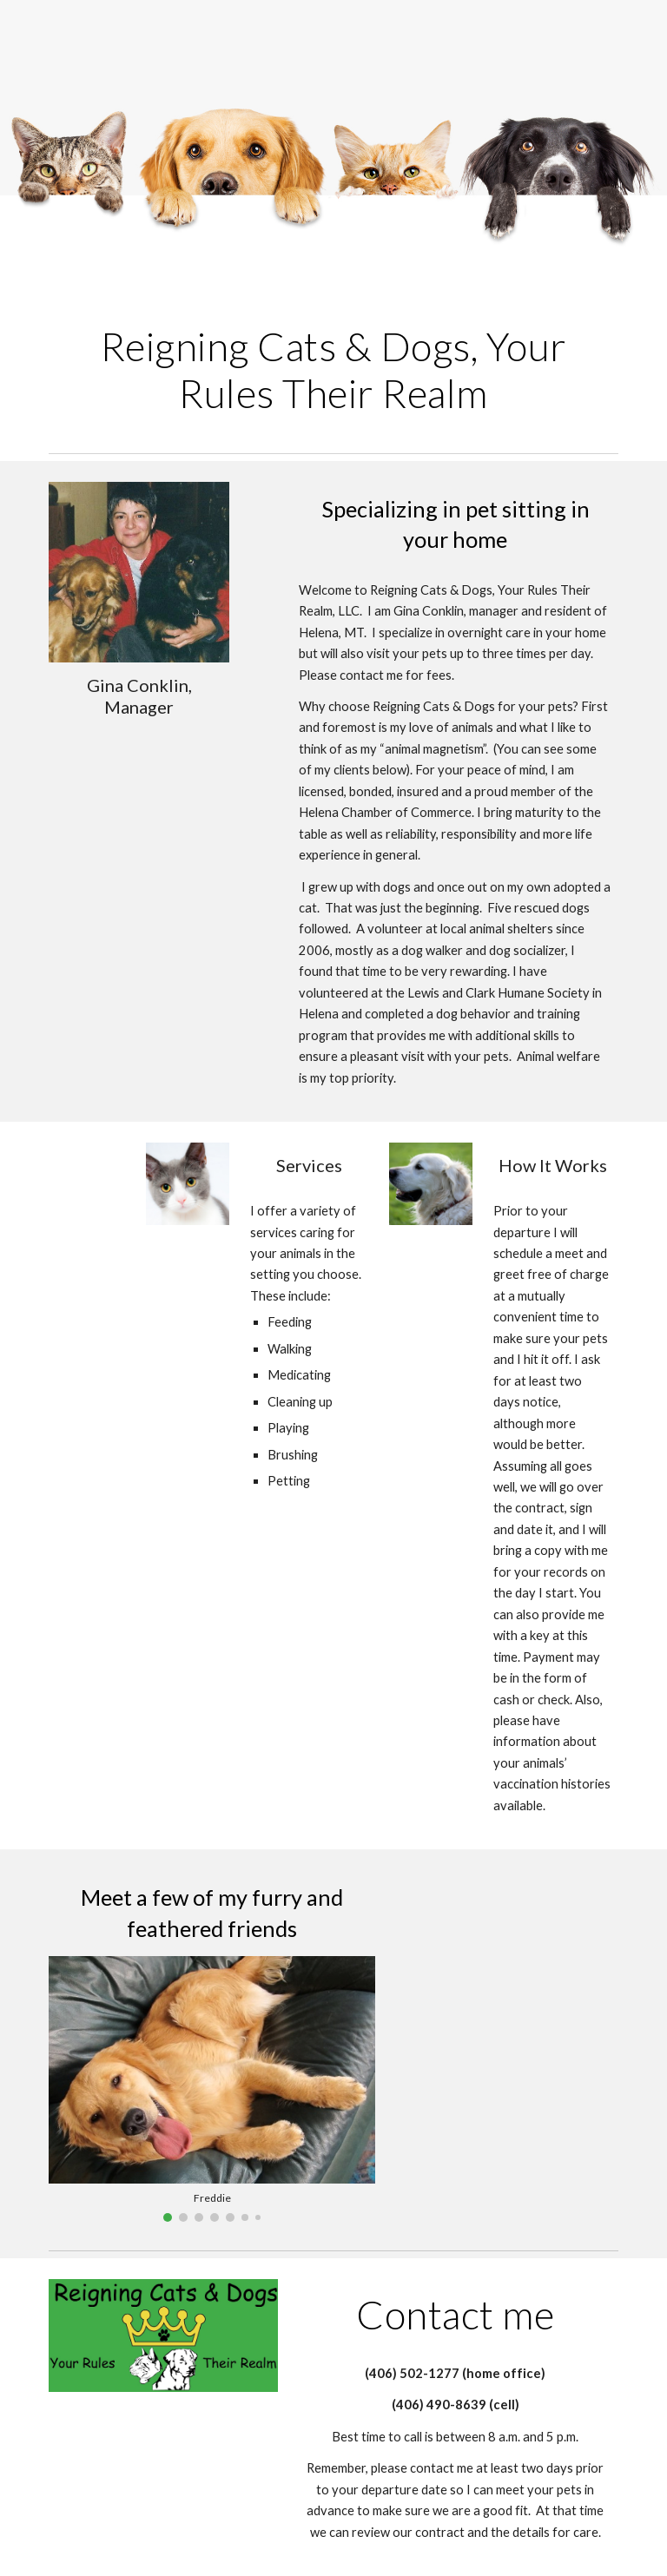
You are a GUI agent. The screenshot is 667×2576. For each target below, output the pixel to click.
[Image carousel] (211, 2089)
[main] (333, 370)
